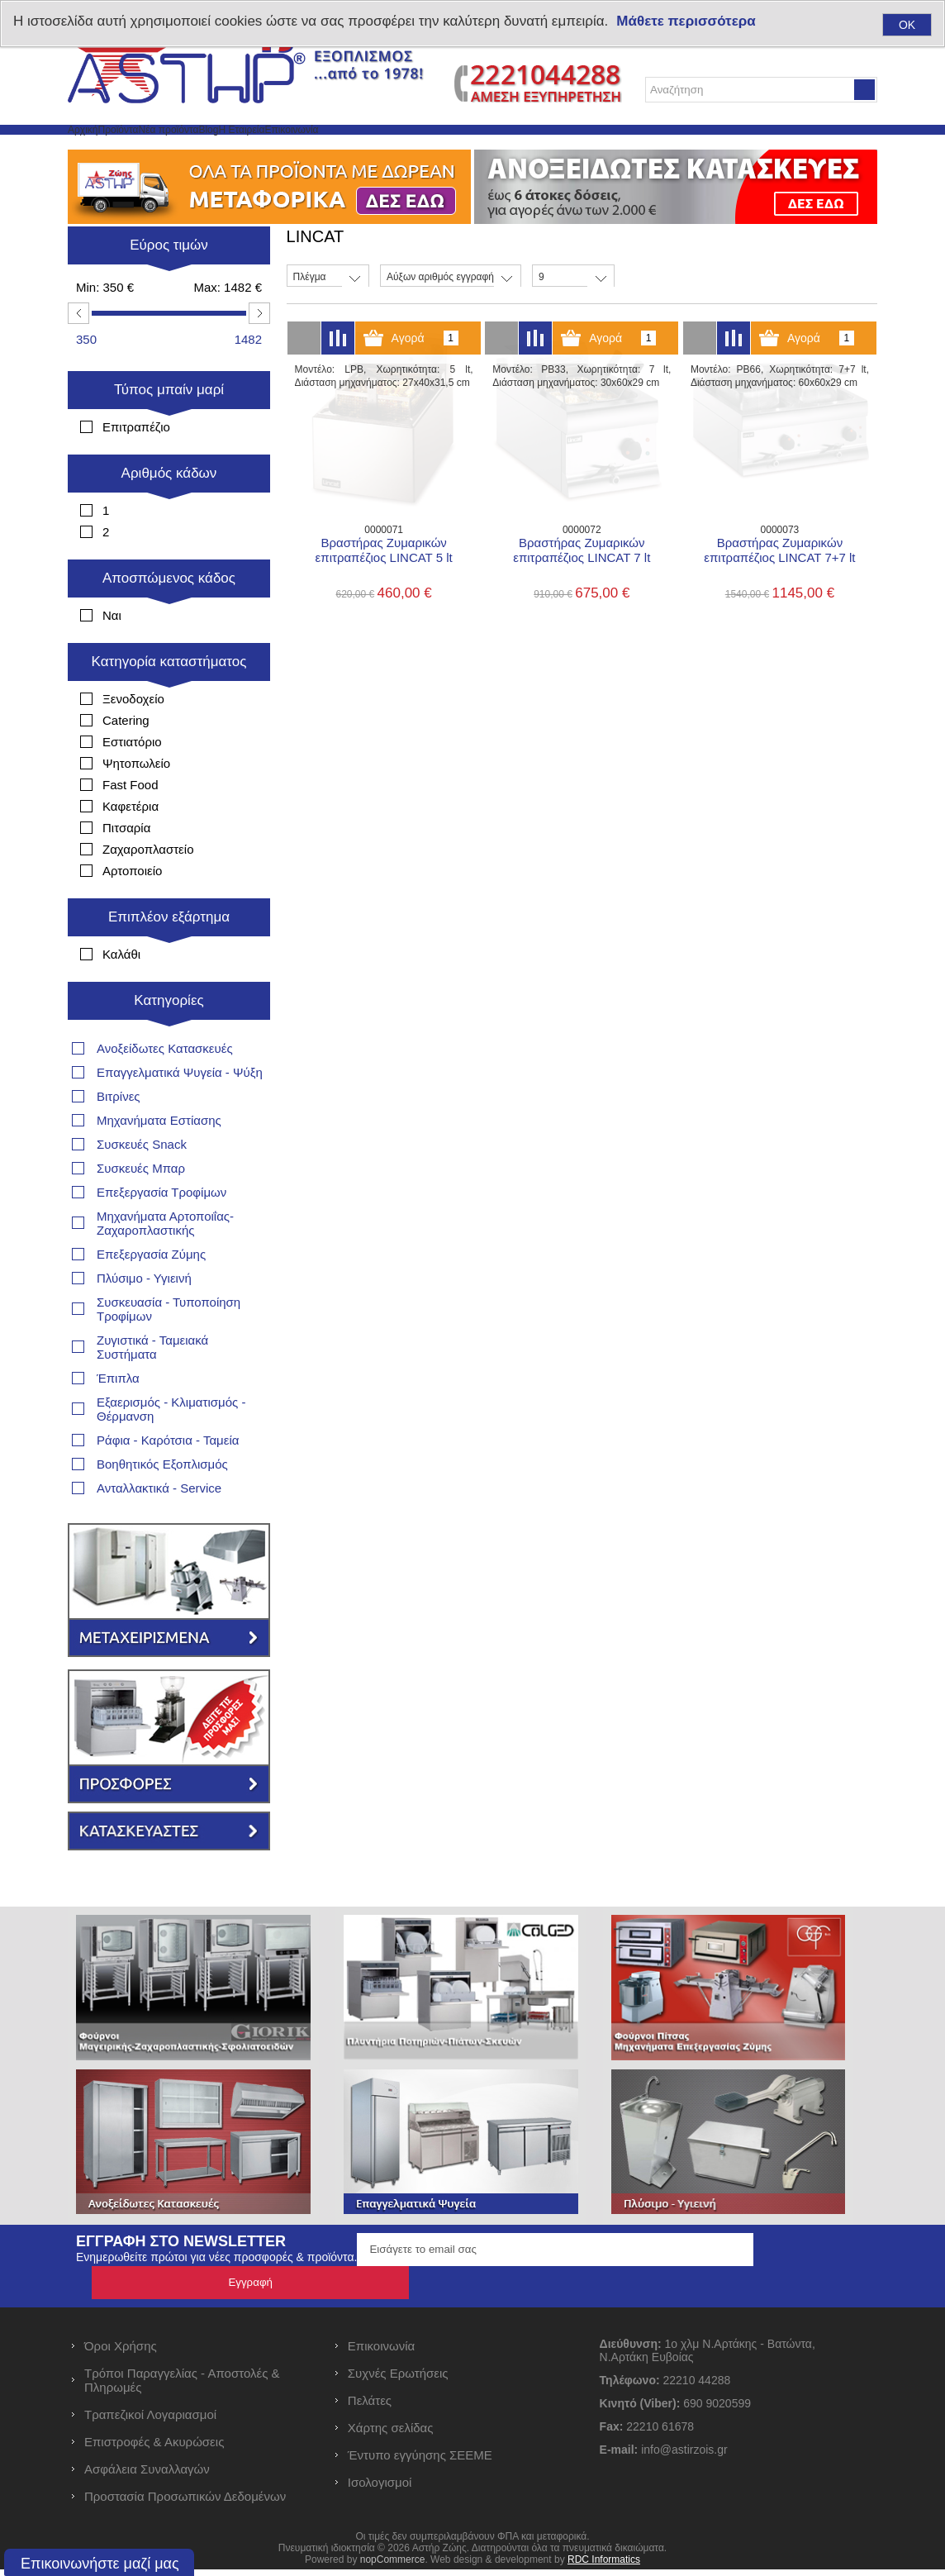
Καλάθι (121, 994)
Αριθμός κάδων (169, 513)
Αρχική (100, 149)
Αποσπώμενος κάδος (168, 618)
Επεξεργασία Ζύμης (151, 1294)
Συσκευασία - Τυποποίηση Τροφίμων (168, 1349)
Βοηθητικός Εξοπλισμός (162, 1504)
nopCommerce (392, 2566)
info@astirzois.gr (684, 2456)
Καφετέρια (130, 846)
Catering (126, 760)
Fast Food (130, 824)
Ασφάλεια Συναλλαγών (147, 2476)
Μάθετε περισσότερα (685, 21)
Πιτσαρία (126, 867)
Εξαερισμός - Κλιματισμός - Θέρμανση (171, 1449)
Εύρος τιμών (169, 285)
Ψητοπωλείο (136, 803)
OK (907, 24)
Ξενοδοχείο (133, 738)
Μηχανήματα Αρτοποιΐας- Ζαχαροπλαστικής (165, 1263)
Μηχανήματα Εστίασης (159, 1160)
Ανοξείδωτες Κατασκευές (165, 1088)
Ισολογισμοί (380, 2489)
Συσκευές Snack (142, 1184)
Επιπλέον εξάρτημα (169, 956)
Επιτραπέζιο (136, 466)
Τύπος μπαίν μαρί (169, 429)
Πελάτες (370, 2407)
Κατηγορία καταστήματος (169, 701)
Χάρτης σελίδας (391, 2434)
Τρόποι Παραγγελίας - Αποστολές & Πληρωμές (182, 2387)
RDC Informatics (603, 2566)
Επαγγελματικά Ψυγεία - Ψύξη (180, 1112)
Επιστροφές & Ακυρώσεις (154, 2448)
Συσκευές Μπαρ (141, 1208)
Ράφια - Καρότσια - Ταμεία (168, 1480)
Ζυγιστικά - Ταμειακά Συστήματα (152, 1387)
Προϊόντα (172, 149)
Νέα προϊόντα (264, 149)
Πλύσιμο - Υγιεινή (144, 1318)
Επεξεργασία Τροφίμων (161, 1232)
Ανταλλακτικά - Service (159, 1528)
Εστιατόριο (132, 781)
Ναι (111, 655)
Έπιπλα (118, 1418)
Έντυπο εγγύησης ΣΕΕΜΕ (420, 2462)
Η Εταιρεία (411, 149)
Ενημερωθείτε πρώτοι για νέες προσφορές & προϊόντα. (216, 2296)
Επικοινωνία (503, 149)
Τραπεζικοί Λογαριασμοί (150, 2421)
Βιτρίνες (118, 1136)
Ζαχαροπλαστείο (147, 889)
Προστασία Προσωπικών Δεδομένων (185, 2503)
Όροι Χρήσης (120, 2352)
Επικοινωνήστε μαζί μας (100, 2563)
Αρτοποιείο (132, 910)
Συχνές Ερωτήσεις (398, 2380)
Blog (342, 149)
